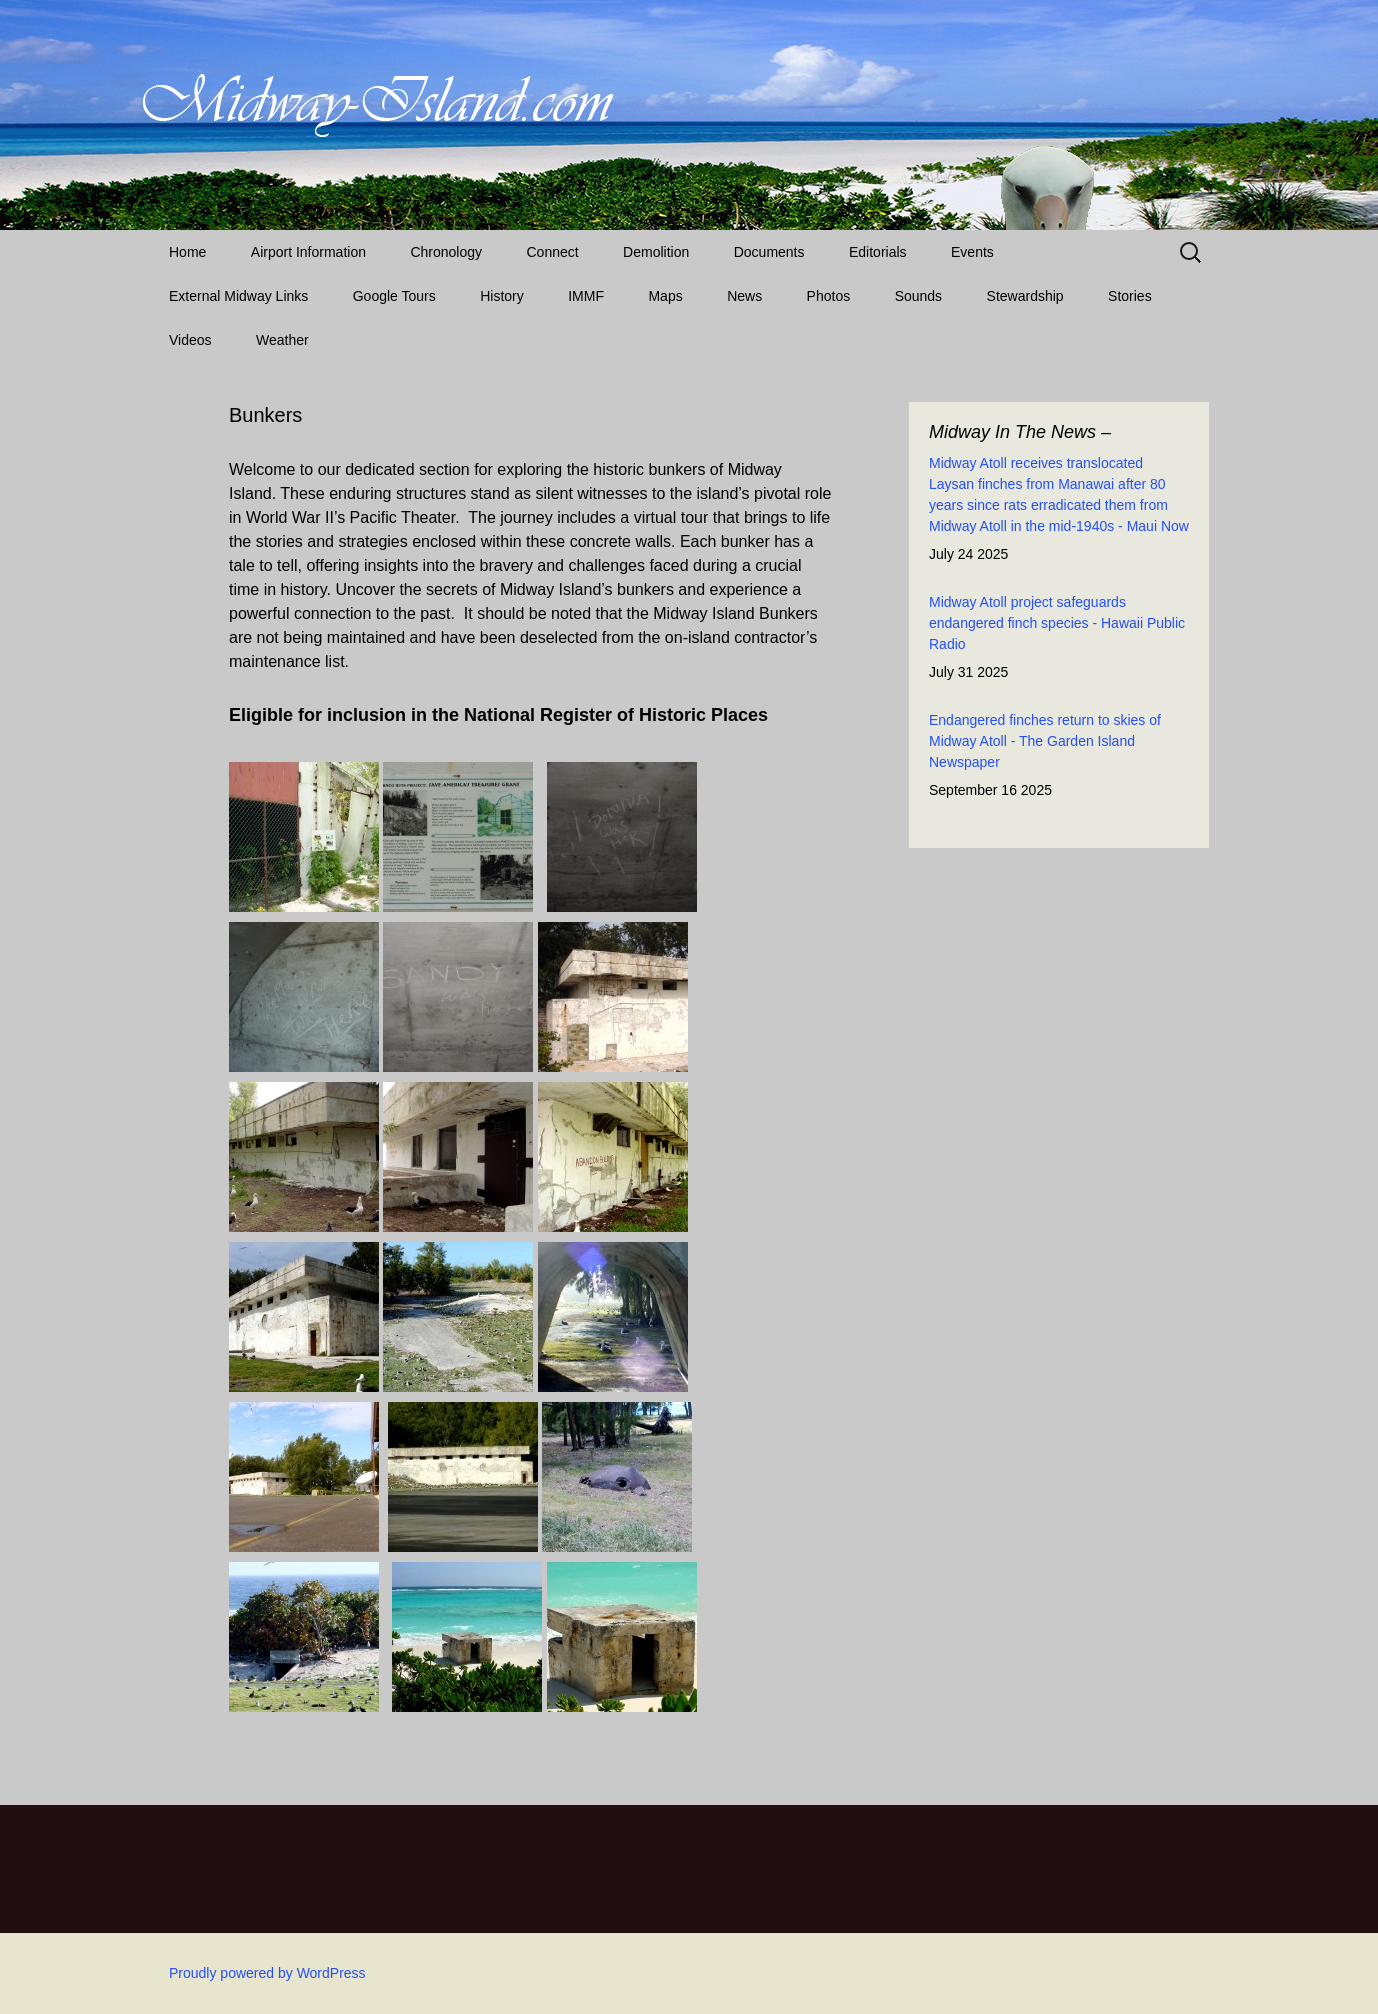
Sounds (918, 296)
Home (187, 252)
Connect (553, 252)
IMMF (586, 296)
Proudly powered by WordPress (267, 1973)
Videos (190, 340)
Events (972, 252)
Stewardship (1025, 296)
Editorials (878, 252)
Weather (282, 340)
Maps (665, 296)
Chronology (446, 252)
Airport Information (308, 252)
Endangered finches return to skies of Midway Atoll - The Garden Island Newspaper (1045, 741)
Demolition (656, 252)
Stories (1130, 296)
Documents (769, 252)
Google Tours (394, 296)
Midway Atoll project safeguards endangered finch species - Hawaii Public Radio (1057, 623)
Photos (829, 296)
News (744, 296)
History (502, 296)
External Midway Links (238, 296)
